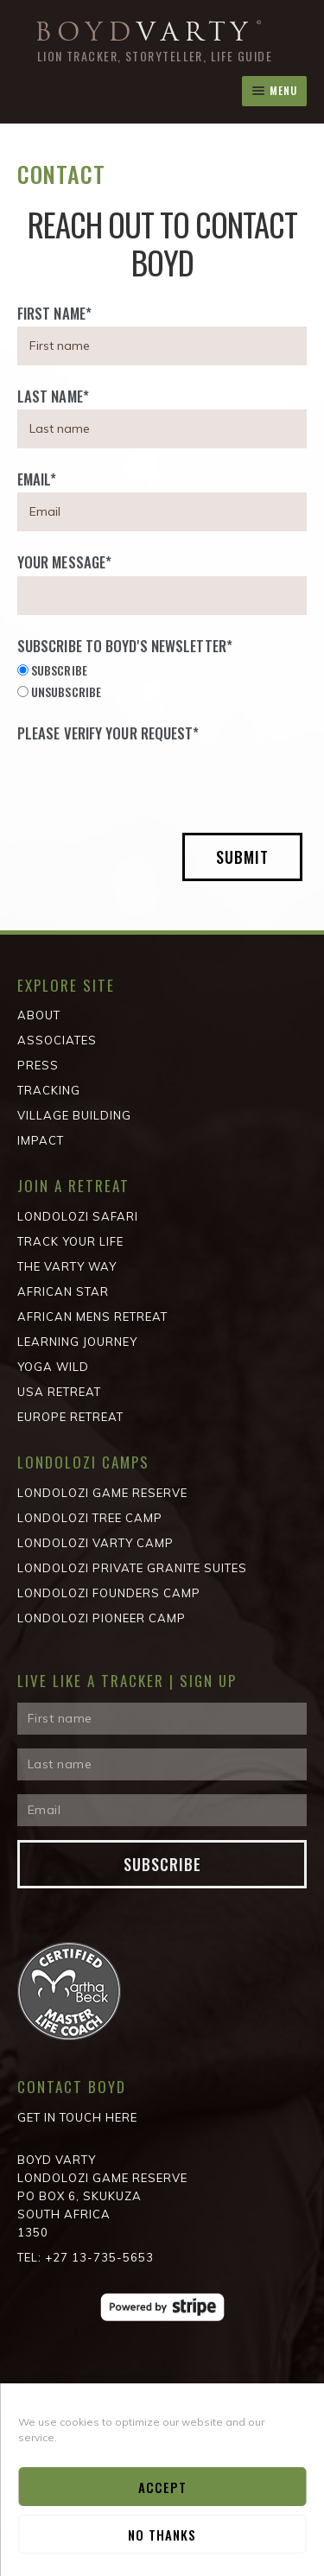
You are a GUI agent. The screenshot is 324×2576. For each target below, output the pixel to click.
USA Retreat (59, 1392)
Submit (242, 857)
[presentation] (148, 781)
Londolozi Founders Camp (108, 1593)
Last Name (53, 396)
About (38, 1015)
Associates (57, 1040)
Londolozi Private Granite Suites (132, 1568)
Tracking (48, 1090)
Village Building (74, 1115)
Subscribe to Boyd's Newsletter (124, 646)
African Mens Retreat (92, 1316)
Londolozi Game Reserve (102, 1493)
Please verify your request (108, 733)
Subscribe (162, 1864)
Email (37, 479)
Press (38, 1065)
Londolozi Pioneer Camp (101, 1618)
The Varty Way (67, 1266)
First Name (54, 313)
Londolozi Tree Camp (89, 1518)
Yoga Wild (53, 1367)
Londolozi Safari (77, 1216)
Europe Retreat (70, 1417)
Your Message (64, 562)
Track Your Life (70, 1241)
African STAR (63, 1291)
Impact (40, 1140)
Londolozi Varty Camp (95, 1543)
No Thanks (162, 2534)
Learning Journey (77, 1341)
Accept (162, 2487)
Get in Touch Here (77, 2117)
